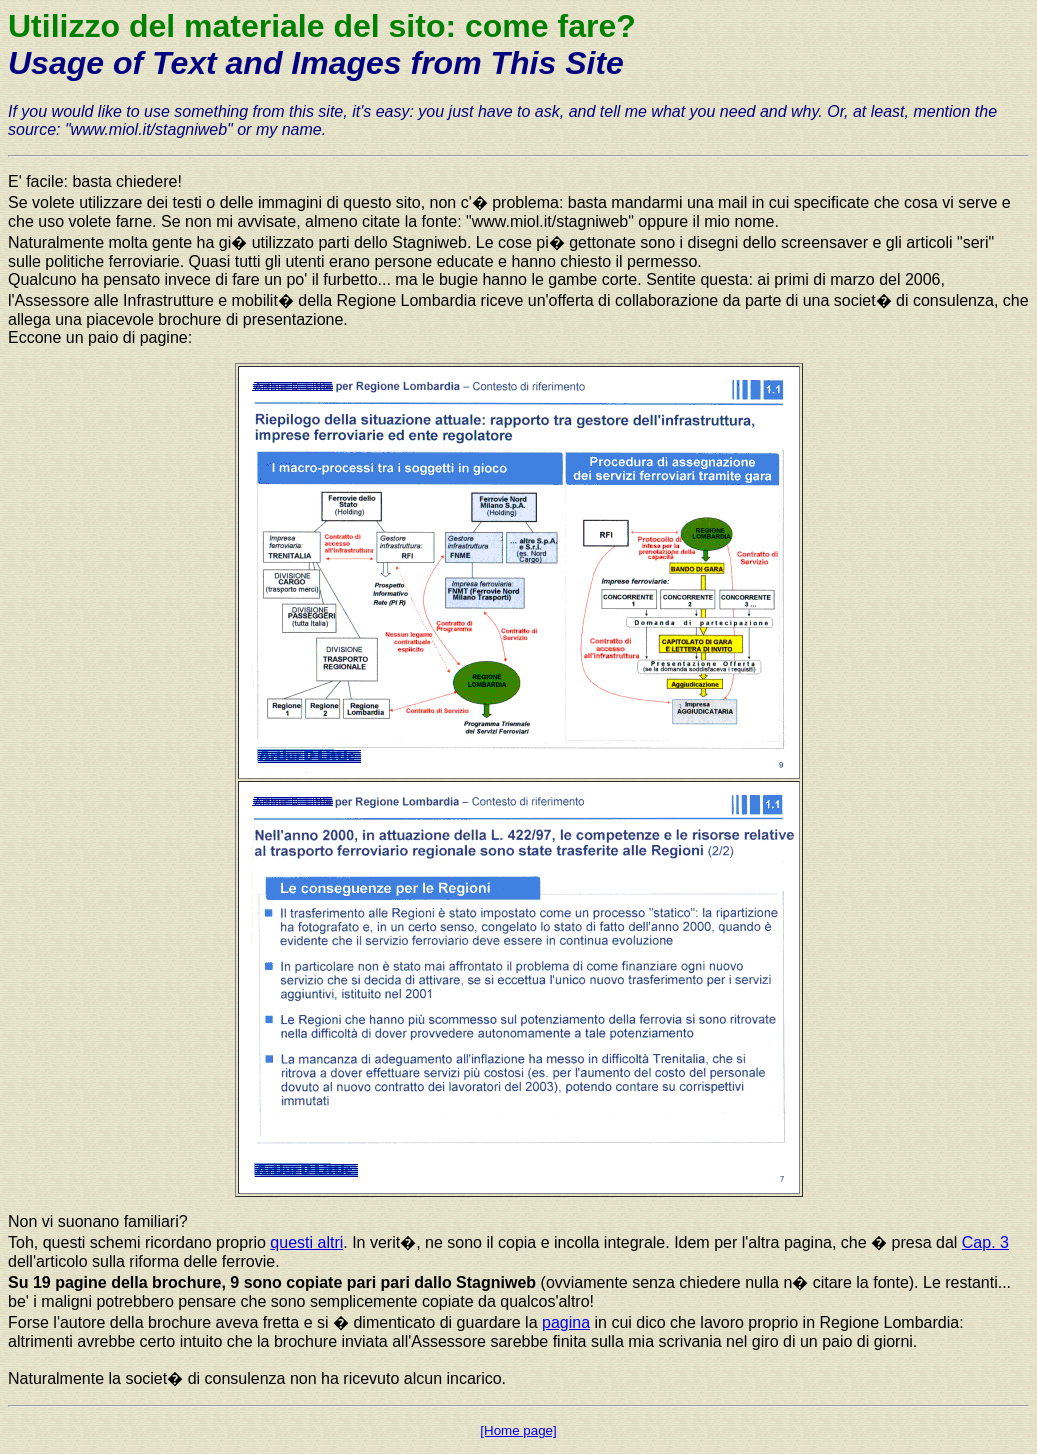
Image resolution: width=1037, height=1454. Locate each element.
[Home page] (518, 1430)
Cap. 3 (985, 1242)
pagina (566, 1322)
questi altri (306, 1242)
